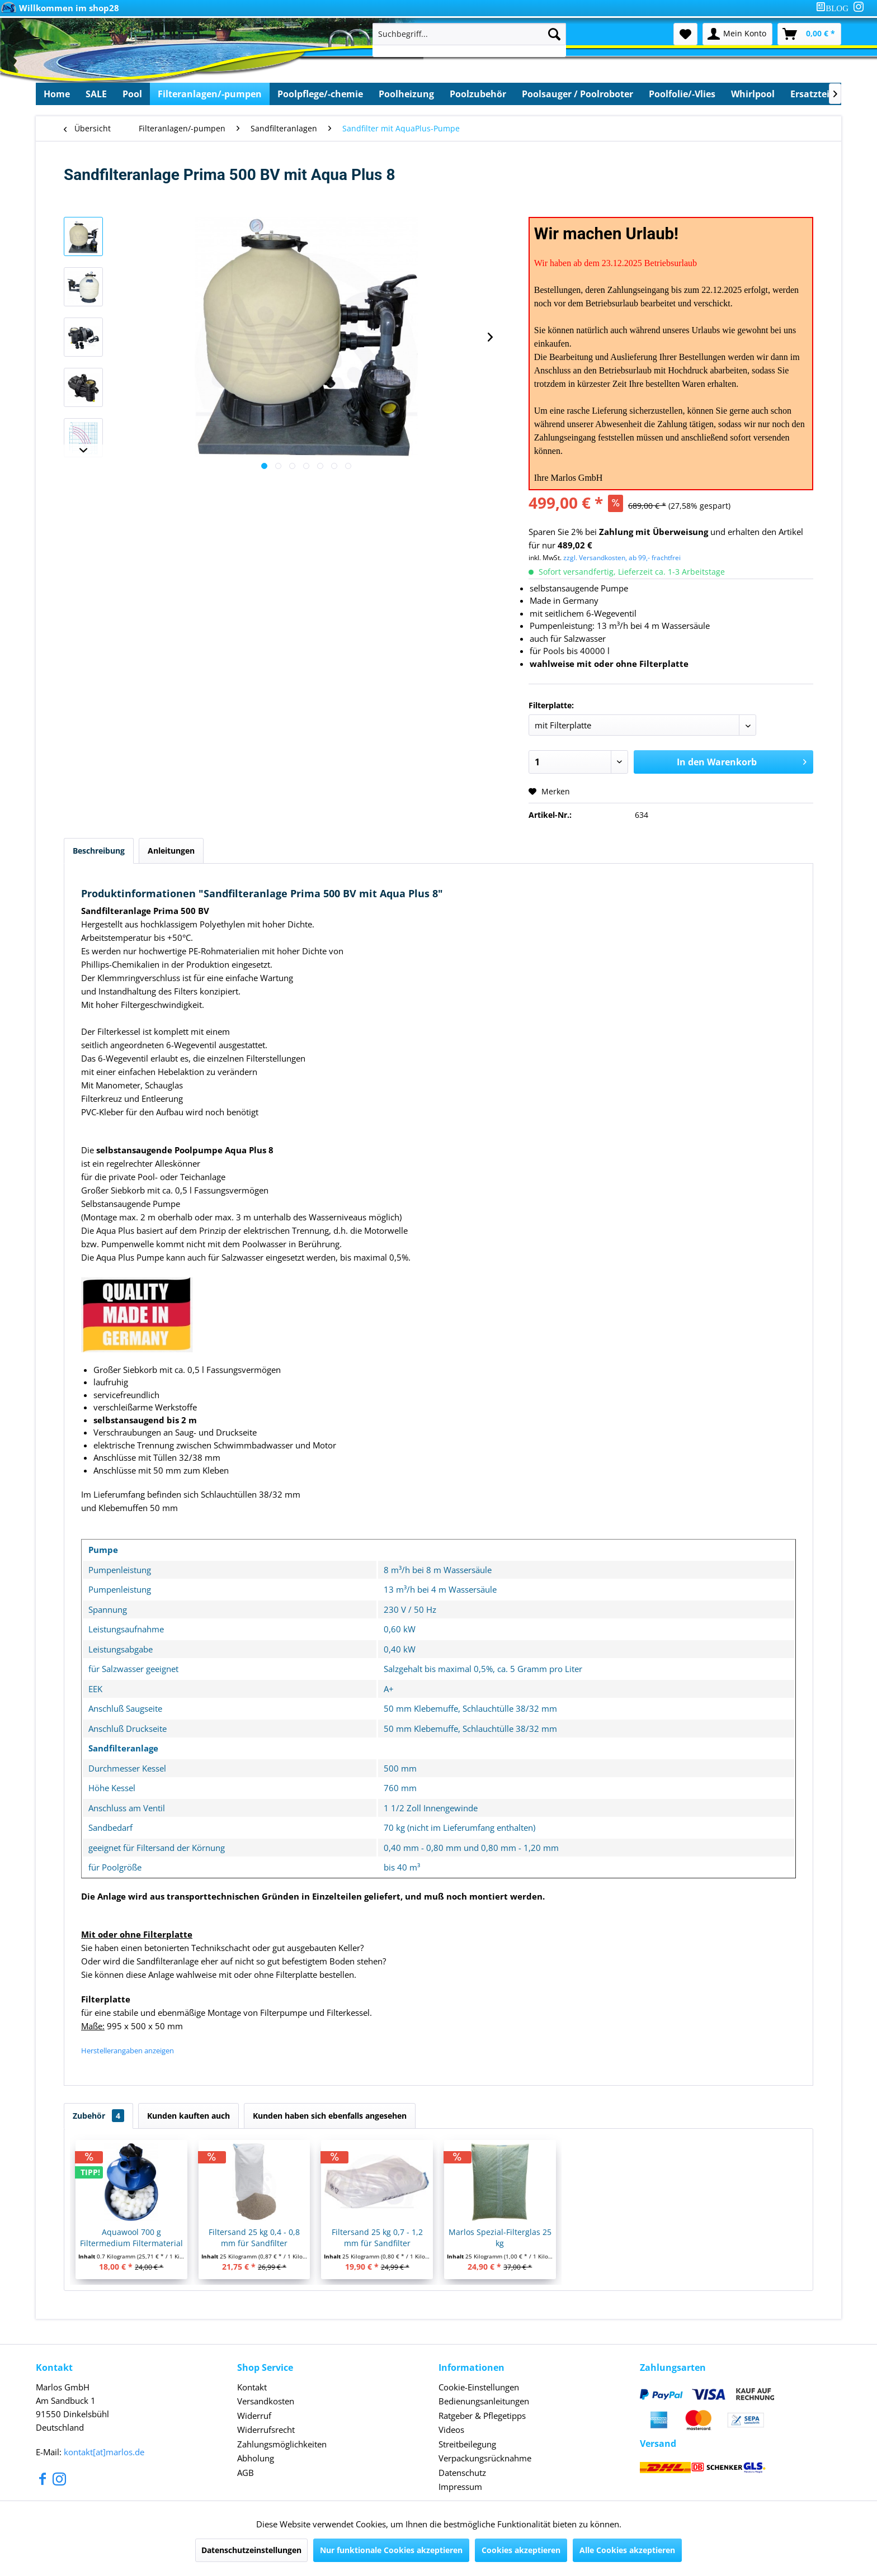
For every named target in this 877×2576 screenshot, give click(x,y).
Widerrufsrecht (266, 2429)
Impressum (460, 2486)
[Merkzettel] (685, 34)
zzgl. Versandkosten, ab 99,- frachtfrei (622, 557)
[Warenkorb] (809, 34)
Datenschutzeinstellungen (251, 2550)
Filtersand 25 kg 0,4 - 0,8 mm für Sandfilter (254, 2237)
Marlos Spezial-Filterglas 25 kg (500, 2237)
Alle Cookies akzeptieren (627, 2550)
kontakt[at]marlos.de (104, 2451)
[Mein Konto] (737, 34)
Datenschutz (462, 2472)
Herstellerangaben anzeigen (127, 2050)
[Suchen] (554, 34)
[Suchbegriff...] (469, 34)
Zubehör (98, 2115)
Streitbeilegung (467, 2444)
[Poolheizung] (406, 94)
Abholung (255, 2458)
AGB (245, 2472)
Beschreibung (99, 850)
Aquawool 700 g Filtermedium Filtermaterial (131, 2237)
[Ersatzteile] (813, 94)
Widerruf (254, 2415)
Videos (451, 2429)
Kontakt (252, 2387)
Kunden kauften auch (188, 2115)
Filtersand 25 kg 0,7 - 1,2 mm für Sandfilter (377, 2237)
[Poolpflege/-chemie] (320, 94)
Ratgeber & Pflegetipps (482, 2415)
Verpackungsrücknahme (484, 2458)
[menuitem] (834, 8)
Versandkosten (265, 2401)
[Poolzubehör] (478, 94)
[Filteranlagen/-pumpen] (210, 94)
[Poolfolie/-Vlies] (682, 94)
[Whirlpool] (752, 94)
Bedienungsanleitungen (483, 2401)
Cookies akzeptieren (521, 2550)
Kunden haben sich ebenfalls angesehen (330, 2115)
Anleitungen (171, 850)
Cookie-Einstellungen (478, 2387)
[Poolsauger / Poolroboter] (577, 94)
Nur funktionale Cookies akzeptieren (391, 2550)
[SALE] (96, 94)
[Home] (57, 94)
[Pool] (132, 94)
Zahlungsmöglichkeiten (282, 2444)
